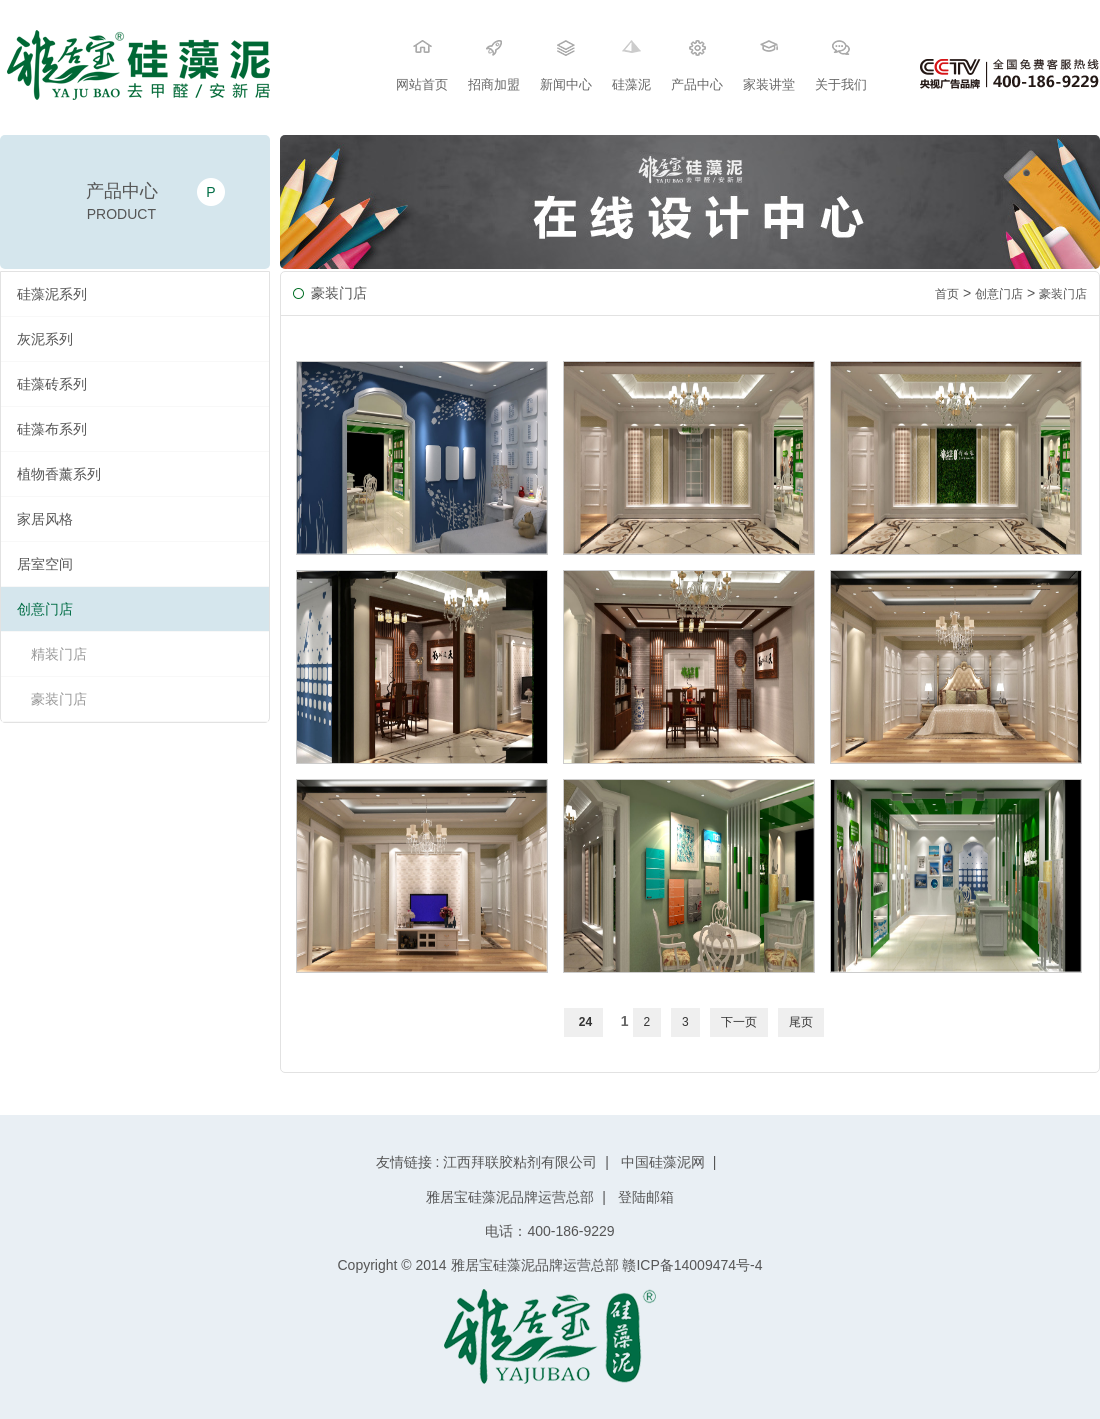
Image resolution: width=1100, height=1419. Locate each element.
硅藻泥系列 (52, 294)
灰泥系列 (45, 339)
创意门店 (45, 609)
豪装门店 (59, 699)
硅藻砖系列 (52, 384)
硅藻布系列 (52, 429)
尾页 (801, 1022)
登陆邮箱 (644, 1197)
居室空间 (45, 564)
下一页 (739, 1022)
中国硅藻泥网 (663, 1162)
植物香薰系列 (59, 474)
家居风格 (45, 519)
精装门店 (59, 654)
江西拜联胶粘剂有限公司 (520, 1162)
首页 (947, 294)
